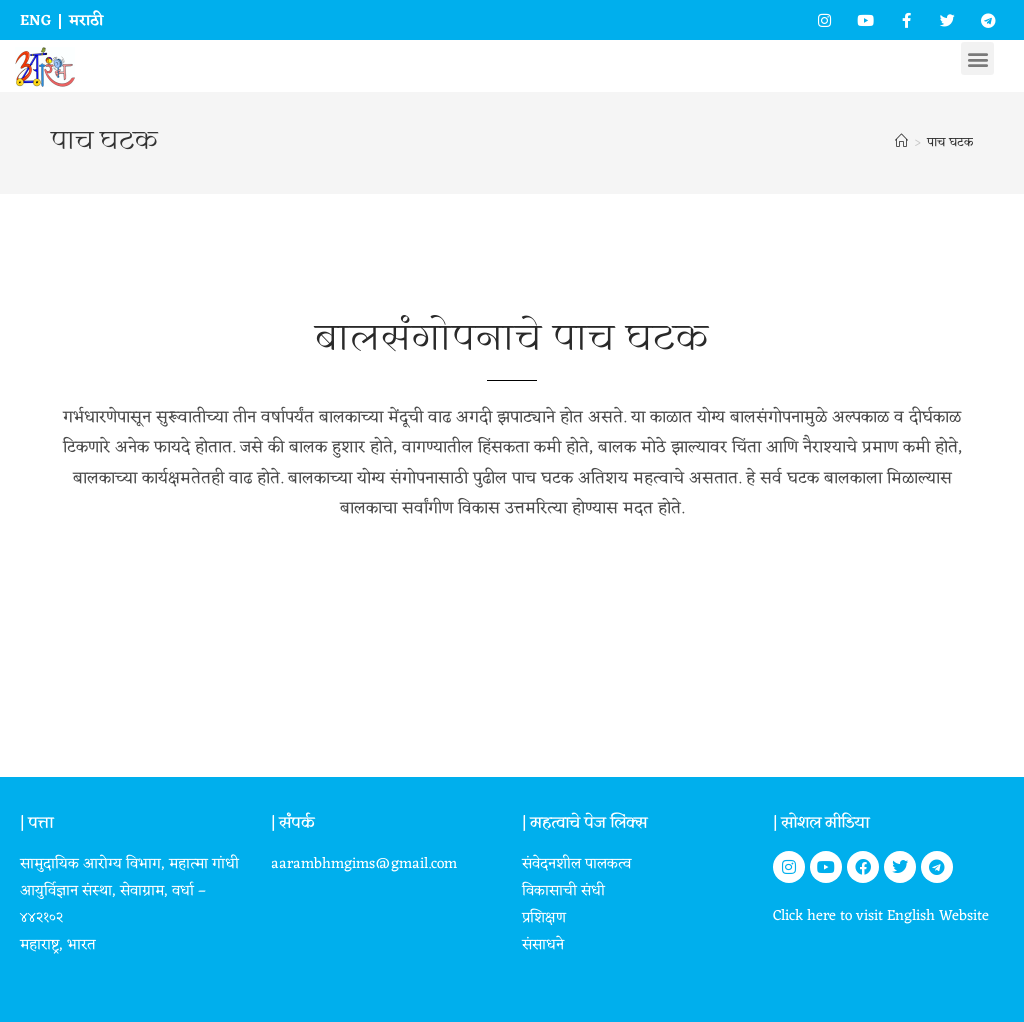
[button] (977, 58)
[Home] (901, 142)
